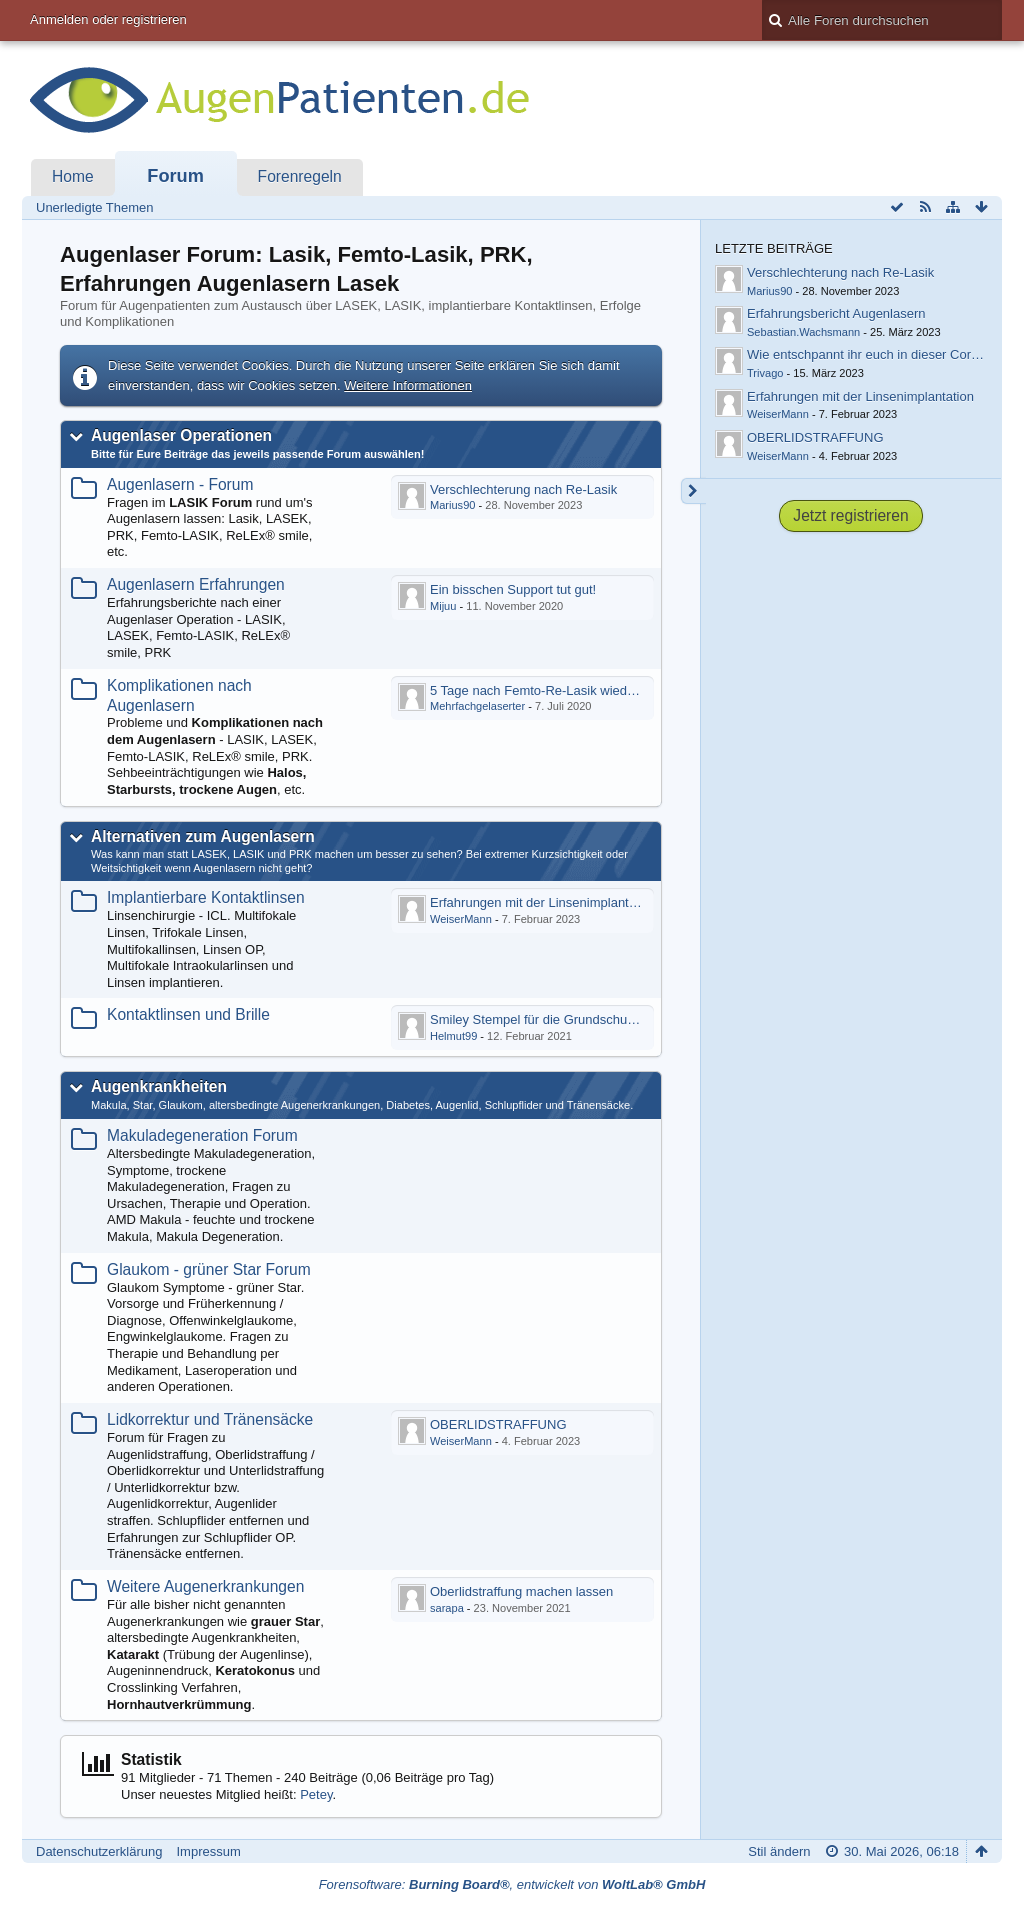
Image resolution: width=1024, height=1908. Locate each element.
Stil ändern (779, 1851)
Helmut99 (453, 1036)
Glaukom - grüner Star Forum (209, 1269)
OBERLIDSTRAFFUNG (498, 1424)
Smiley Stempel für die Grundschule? (537, 1019)
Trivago (765, 373)
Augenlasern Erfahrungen (196, 584)
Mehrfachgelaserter (477, 706)
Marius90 (452, 505)
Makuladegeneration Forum (202, 1135)
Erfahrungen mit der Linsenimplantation (543, 902)
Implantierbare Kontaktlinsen (206, 897)
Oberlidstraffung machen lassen (521, 1591)
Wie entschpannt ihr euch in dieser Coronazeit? (883, 354)
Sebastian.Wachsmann (803, 332)
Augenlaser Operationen (181, 435)
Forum (175, 176)
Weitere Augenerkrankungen (205, 1586)
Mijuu (443, 606)
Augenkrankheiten (159, 1086)
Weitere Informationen (408, 385)
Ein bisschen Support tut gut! (513, 589)
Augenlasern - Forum (180, 484)
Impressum (208, 1851)
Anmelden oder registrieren (108, 19)
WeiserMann (461, 919)
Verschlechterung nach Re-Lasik (523, 489)
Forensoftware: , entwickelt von (512, 1884)
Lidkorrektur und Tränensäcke (210, 1419)
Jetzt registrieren (850, 515)
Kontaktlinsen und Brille (188, 1014)
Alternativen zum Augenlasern (203, 836)
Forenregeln (300, 176)
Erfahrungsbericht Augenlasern (836, 313)
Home (73, 176)
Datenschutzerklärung (99, 1851)
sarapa (447, 1608)
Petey (316, 1794)
